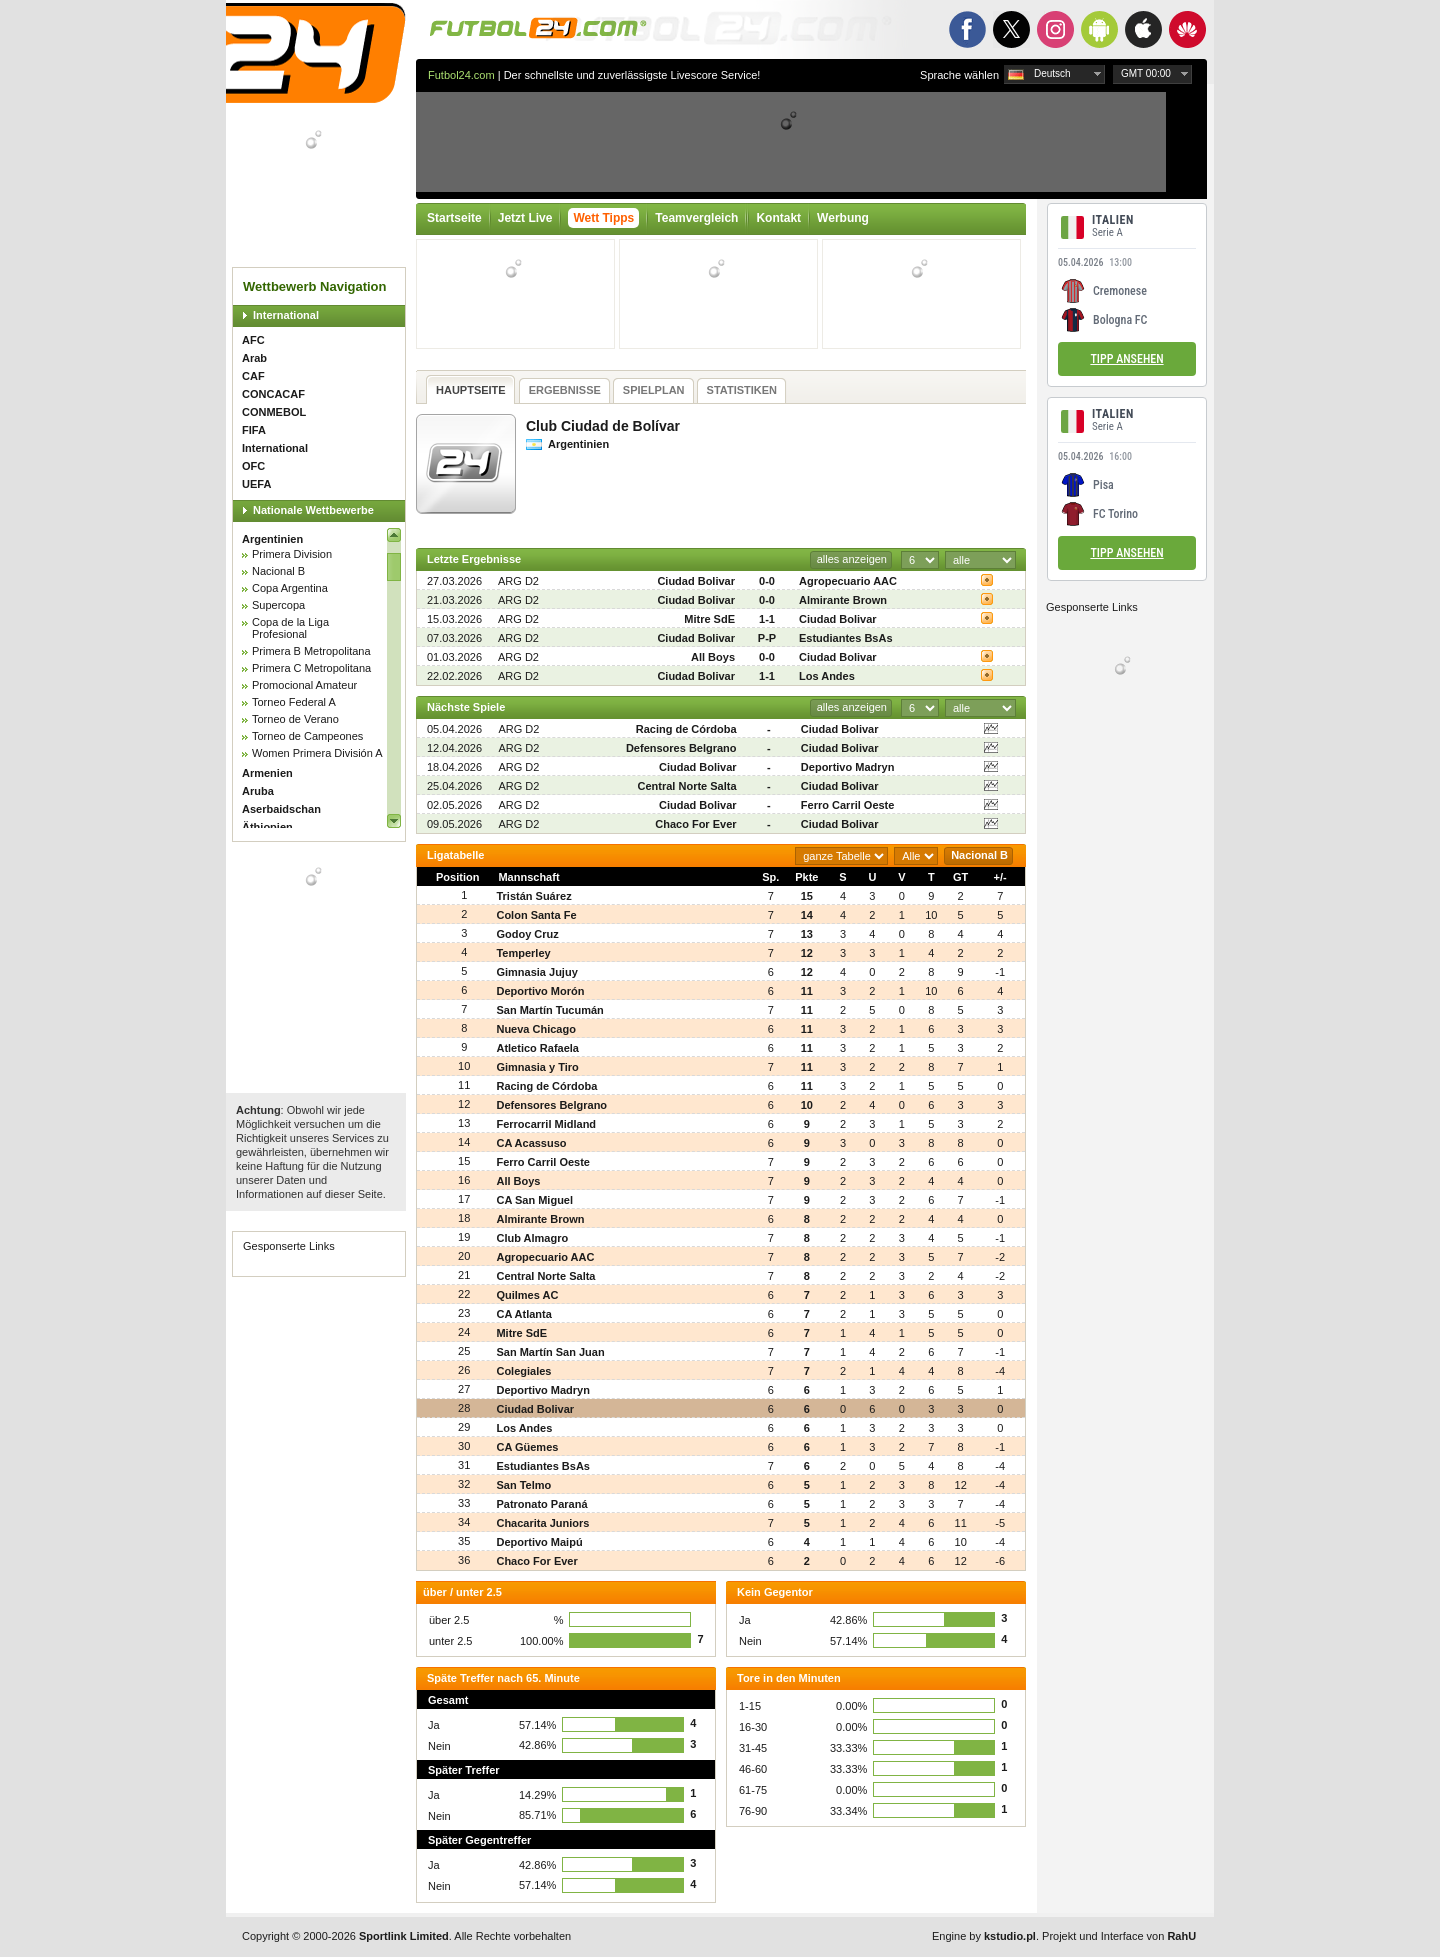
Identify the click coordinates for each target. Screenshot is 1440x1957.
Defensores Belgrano (681, 748)
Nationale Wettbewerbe (313, 510)
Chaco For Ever (695, 824)
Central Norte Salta (687, 786)
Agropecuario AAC (848, 581)
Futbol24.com (461, 75)
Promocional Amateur (304, 685)
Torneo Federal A (294, 702)
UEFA (256, 484)
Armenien (267, 773)
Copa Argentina (290, 588)
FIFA (254, 430)
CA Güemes (527, 1447)
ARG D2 (518, 581)
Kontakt (778, 218)
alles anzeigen (852, 559)
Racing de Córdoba (686, 729)
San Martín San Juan (550, 1352)
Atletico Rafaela (537, 1048)
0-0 (767, 581)
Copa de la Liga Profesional (290, 628)
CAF (253, 376)
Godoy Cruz (527, 934)
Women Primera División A (317, 753)
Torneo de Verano (295, 719)
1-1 (767, 619)
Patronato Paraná (541, 1504)
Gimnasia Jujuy (536, 972)
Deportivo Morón (540, 991)
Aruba (258, 791)
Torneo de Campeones (307, 736)
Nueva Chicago (535, 1029)
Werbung (843, 218)
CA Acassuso (531, 1143)
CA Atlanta (523, 1314)
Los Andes (827, 676)
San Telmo (523, 1485)
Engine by (984, 1936)
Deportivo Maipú (539, 1542)
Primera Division (292, 554)
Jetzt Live (525, 218)
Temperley (523, 953)
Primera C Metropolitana (311, 668)
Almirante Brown (843, 600)
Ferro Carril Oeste (848, 805)
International (286, 315)
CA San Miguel (534, 1200)
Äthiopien (267, 827)
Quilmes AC (527, 1295)
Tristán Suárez (533, 896)
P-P (767, 638)
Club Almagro (532, 1238)
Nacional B (278, 571)
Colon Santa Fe (536, 915)
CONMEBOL (274, 412)
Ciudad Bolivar (696, 581)
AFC (253, 340)
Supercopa (278, 605)
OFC (253, 466)
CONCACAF (273, 394)
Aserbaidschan (281, 809)
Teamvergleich (696, 218)
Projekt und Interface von (1119, 1936)
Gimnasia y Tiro (537, 1067)
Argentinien (272, 539)
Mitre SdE (709, 619)
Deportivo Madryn (848, 767)
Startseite (454, 218)
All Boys (713, 657)
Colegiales (523, 1371)
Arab (254, 358)
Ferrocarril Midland (546, 1124)
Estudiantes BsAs (846, 638)
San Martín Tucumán (549, 1010)
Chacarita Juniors (542, 1523)
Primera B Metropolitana (311, 651)
